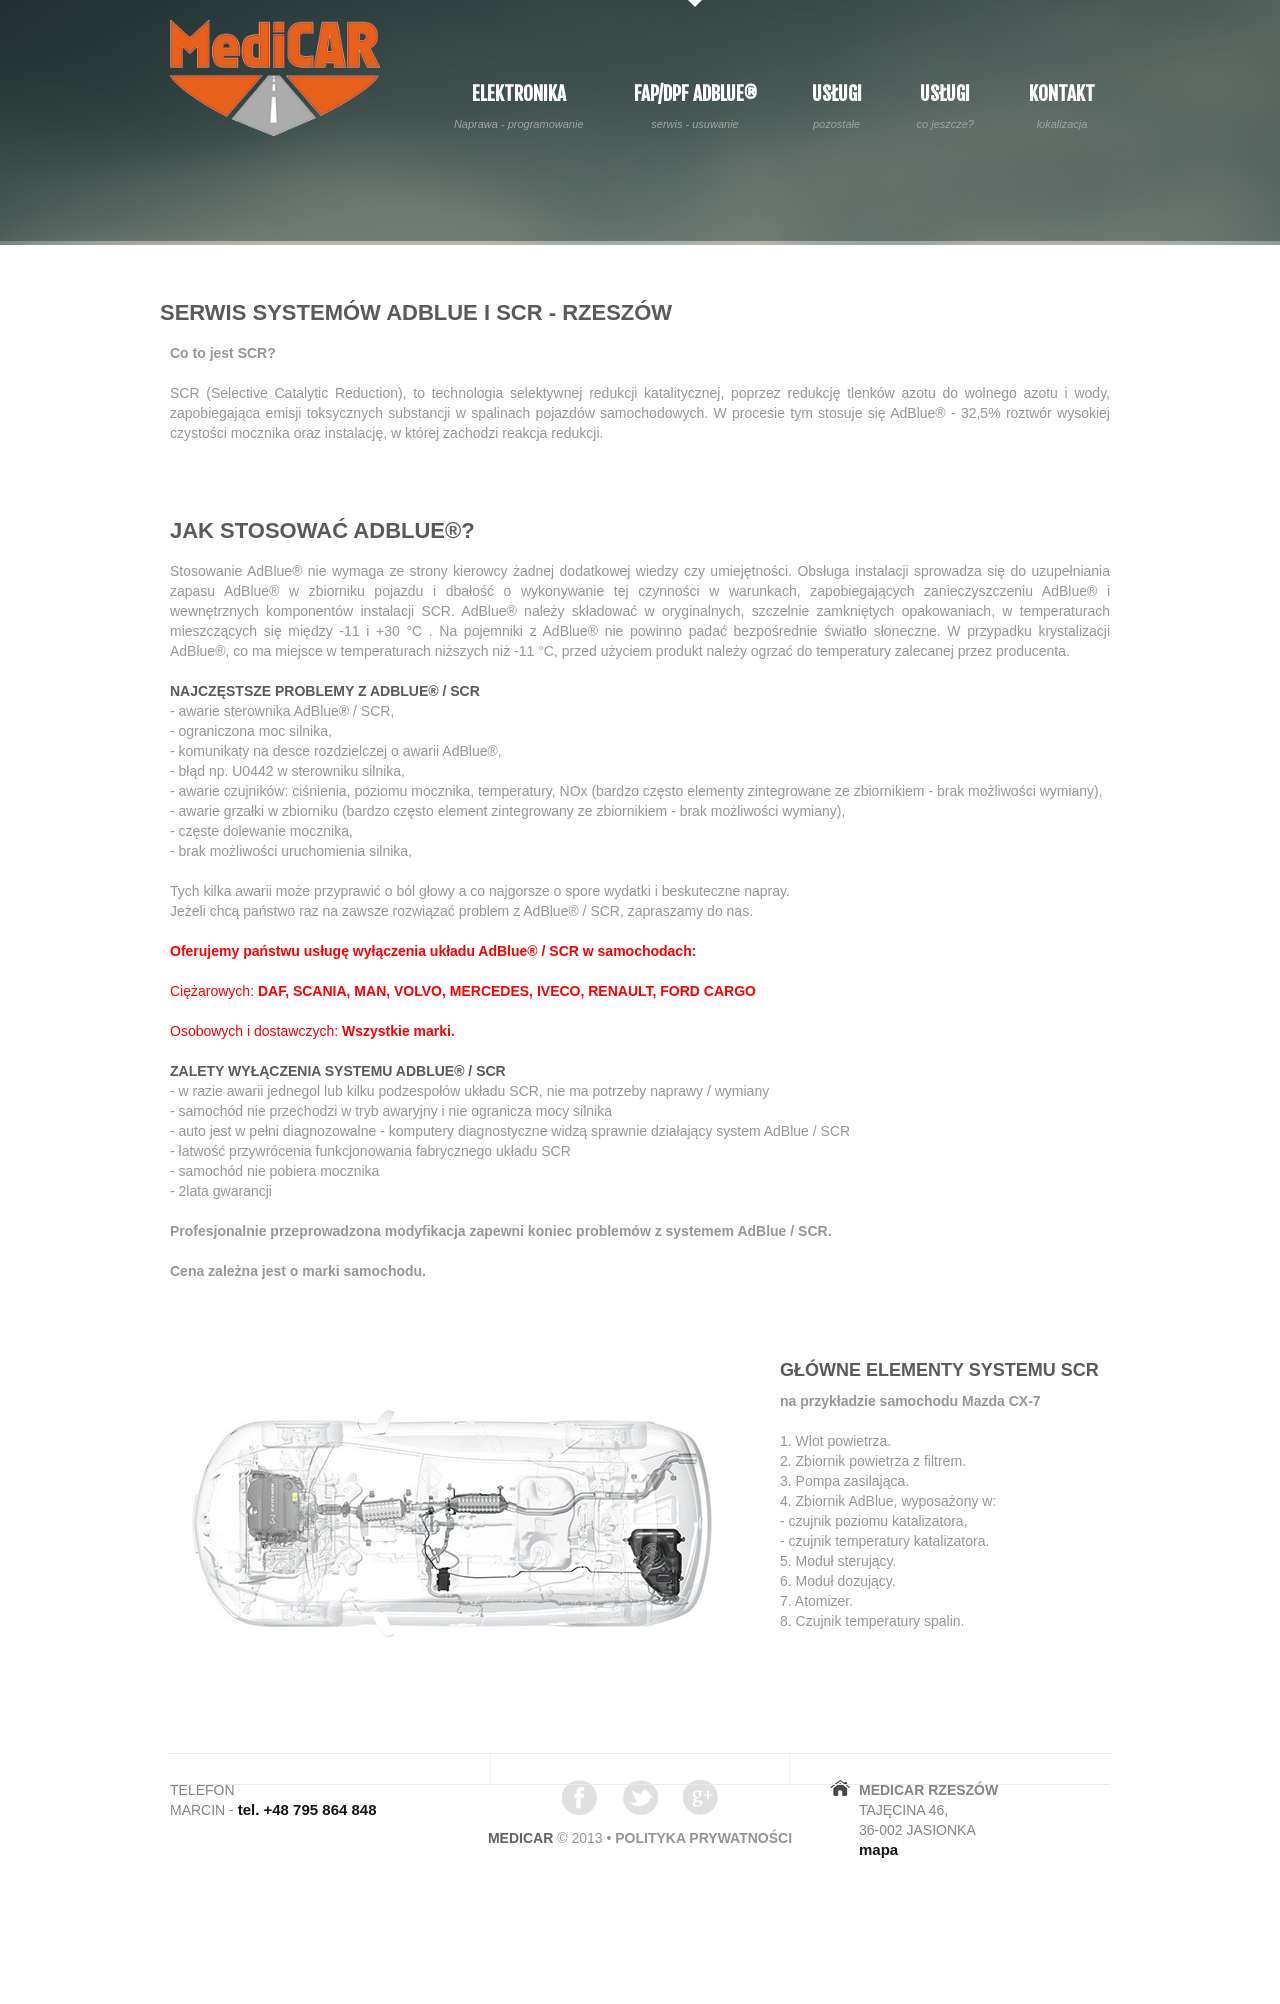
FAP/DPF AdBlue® (695, 107)
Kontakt (1062, 107)
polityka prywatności (703, 1838)
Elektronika (519, 107)
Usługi (837, 107)
